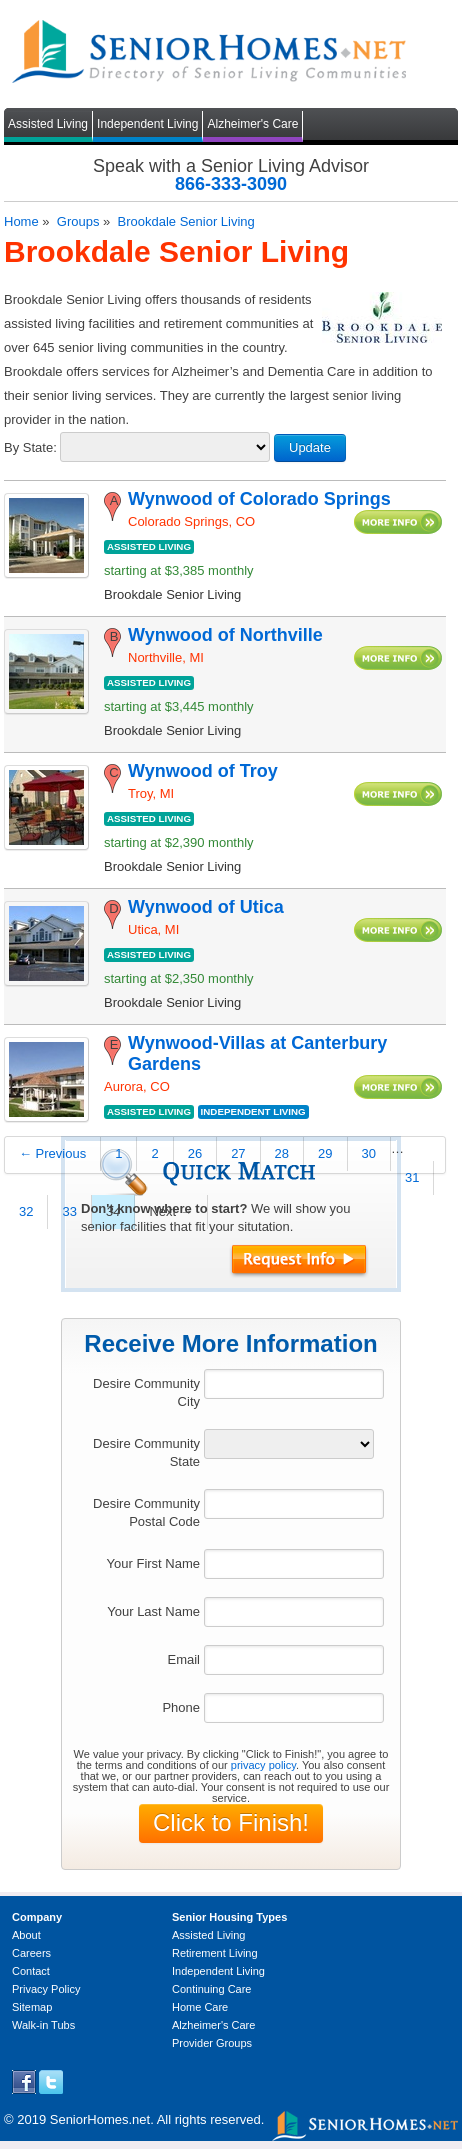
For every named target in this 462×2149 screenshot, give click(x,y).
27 (238, 1153)
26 (195, 1153)
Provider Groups (212, 2043)
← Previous (52, 1153)
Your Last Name (153, 1611)
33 (69, 1211)
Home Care (200, 2007)
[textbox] (294, 1384)
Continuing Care (212, 1989)
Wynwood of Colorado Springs (259, 499)
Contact (31, 1971)
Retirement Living (215, 1953)
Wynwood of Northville (225, 635)
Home (21, 221)
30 (369, 1153)
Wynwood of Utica (206, 907)
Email (183, 1659)
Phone (181, 1707)
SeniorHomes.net (100, 2119)
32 (26, 1211)
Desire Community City (146, 1392)
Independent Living (147, 124)
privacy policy (263, 1765)
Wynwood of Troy (203, 771)
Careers (31, 1953)
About (26, 1935)
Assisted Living (48, 124)
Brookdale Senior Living (185, 221)
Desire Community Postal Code (146, 1512)
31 (412, 1177)
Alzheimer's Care (252, 124)
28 (282, 1153)
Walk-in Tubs (43, 2025)
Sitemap (32, 2007)
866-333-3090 (231, 184)
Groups (78, 221)
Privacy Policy (46, 1989)
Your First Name (153, 1563)
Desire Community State (146, 1452)
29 (325, 1153)
